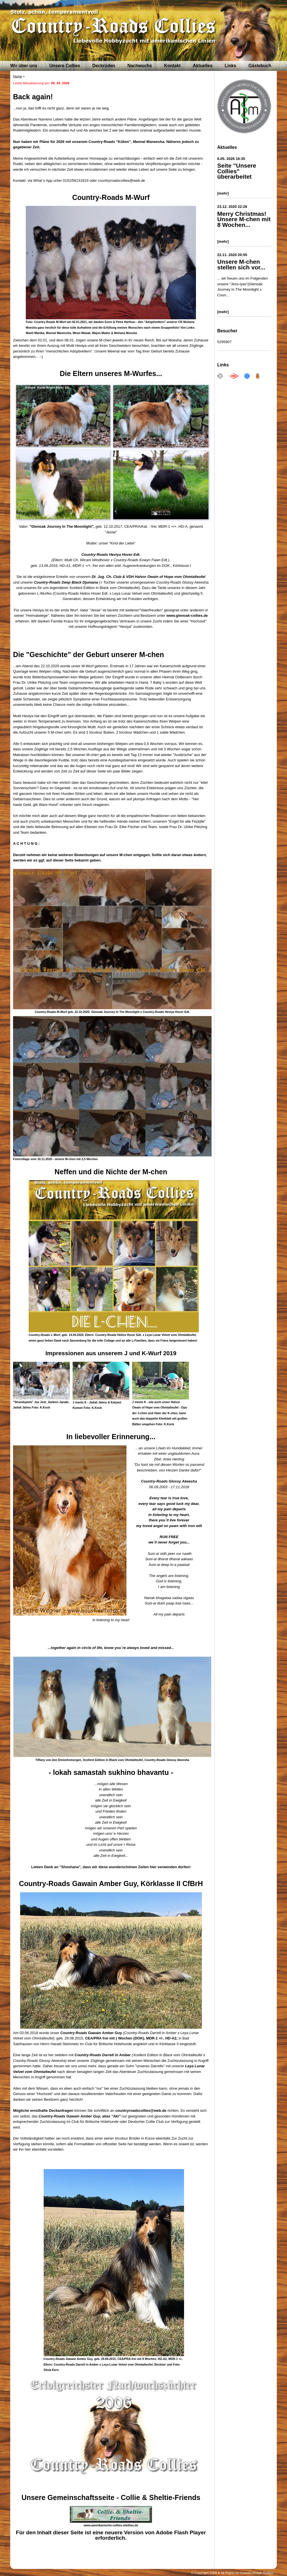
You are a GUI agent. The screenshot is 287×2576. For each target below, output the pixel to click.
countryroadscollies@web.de (140, 2110)
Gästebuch (259, 65)
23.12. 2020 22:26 (232, 206)
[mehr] (223, 193)
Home (17, 76)
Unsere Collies (64, 65)
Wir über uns (23, 65)
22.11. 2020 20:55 (232, 255)
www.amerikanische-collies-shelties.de (111, 2525)
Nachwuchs (139, 65)
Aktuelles (202, 65)
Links (230, 65)
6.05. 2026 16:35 (231, 159)
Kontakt (172, 65)
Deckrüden (103, 65)
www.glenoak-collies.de (187, 615)
